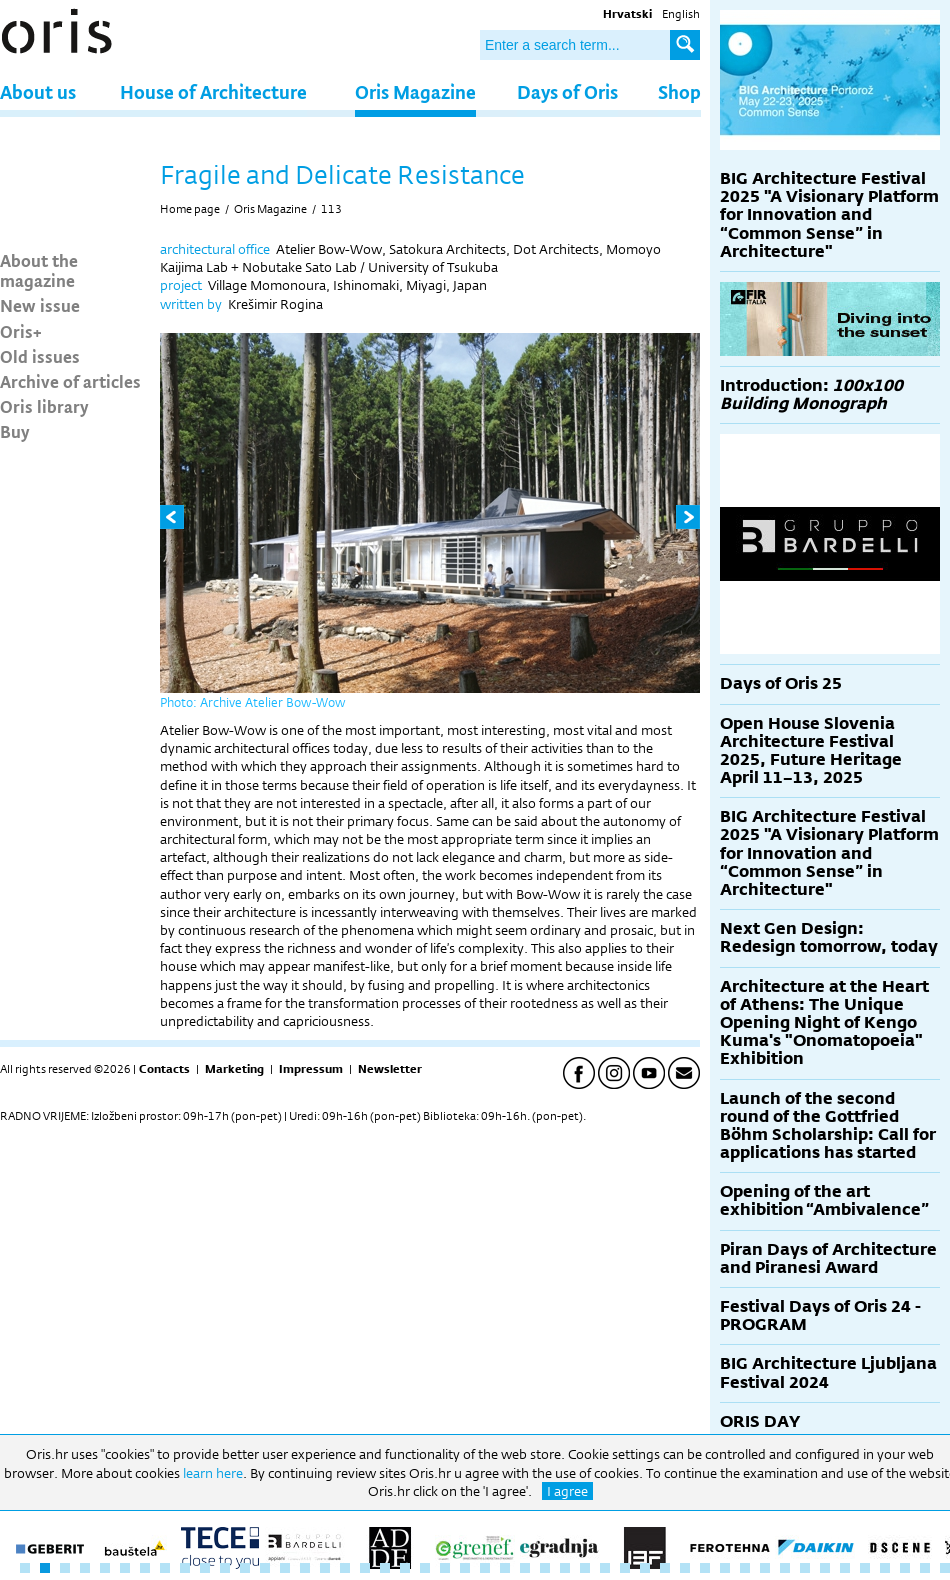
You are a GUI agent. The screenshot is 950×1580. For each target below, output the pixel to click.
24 (485, 1568)
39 (785, 1568)
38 (765, 1568)
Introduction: (811, 394)
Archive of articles (70, 381)
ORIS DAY (760, 1421)
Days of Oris (567, 91)
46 (925, 1568)
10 (205, 1568)
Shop (679, 91)
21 (425, 1568)
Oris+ (21, 331)
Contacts (164, 1069)
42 (845, 1568)
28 (565, 1568)
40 (805, 1568)
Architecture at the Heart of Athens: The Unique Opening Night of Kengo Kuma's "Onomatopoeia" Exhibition (824, 1023)
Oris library (44, 406)
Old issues (40, 356)
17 (345, 1568)
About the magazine (39, 270)
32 (645, 1568)
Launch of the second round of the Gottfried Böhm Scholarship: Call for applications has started (828, 1126)
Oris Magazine (415, 91)
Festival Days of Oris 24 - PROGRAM (820, 1315)
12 (245, 1568)
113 (331, 209)
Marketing (234, 1069)
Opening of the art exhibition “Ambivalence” (824, 1200)
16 (325, 1568)
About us (38, 91)
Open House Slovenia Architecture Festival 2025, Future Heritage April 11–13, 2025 (811, 751)
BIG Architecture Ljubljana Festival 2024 (828, 1372)
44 (885, 1568)
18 (365, 1568)
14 (285, 1568)
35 (705, 1568)
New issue (40, 305)
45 (905, 1568)
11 (225, 1568)
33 (665, 1568)
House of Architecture (213, 91)
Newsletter (390, 1069)
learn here (213, 1473)
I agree (567, 1491)
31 (625, 1568)
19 (385, 1568)
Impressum (311, 1069)
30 (605, 1568)
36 (725, 1568)
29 (585, 1568)
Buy (15, 431)
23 (465, 1568)
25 (505, 1568)
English (681, 14)
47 (945, 1568)
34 (685, 1568)
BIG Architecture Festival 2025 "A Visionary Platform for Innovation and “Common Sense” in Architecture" (829, 215)
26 (525, 1568)
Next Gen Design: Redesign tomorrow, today (829, 937)
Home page (190, 209)
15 (305, 1568)
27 (545, 1568)
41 (825, 1568)
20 (405, 1568)
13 (265, 1568)
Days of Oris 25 (781, 683)
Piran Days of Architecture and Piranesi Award (828, 1258)
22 (445, 1568)
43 (865, 1568)
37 (745, 1568)
